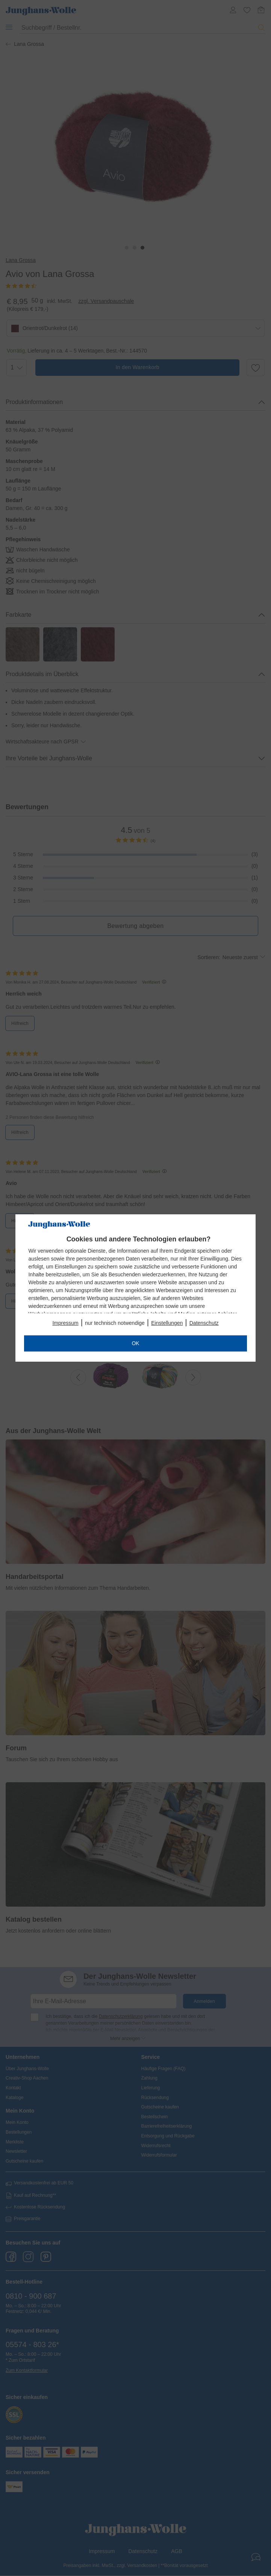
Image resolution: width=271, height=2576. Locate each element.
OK (135, 1343)
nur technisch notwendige (115, 1323)
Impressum (65, 1323)
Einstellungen (167, 1323)
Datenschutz (204, 1323)
